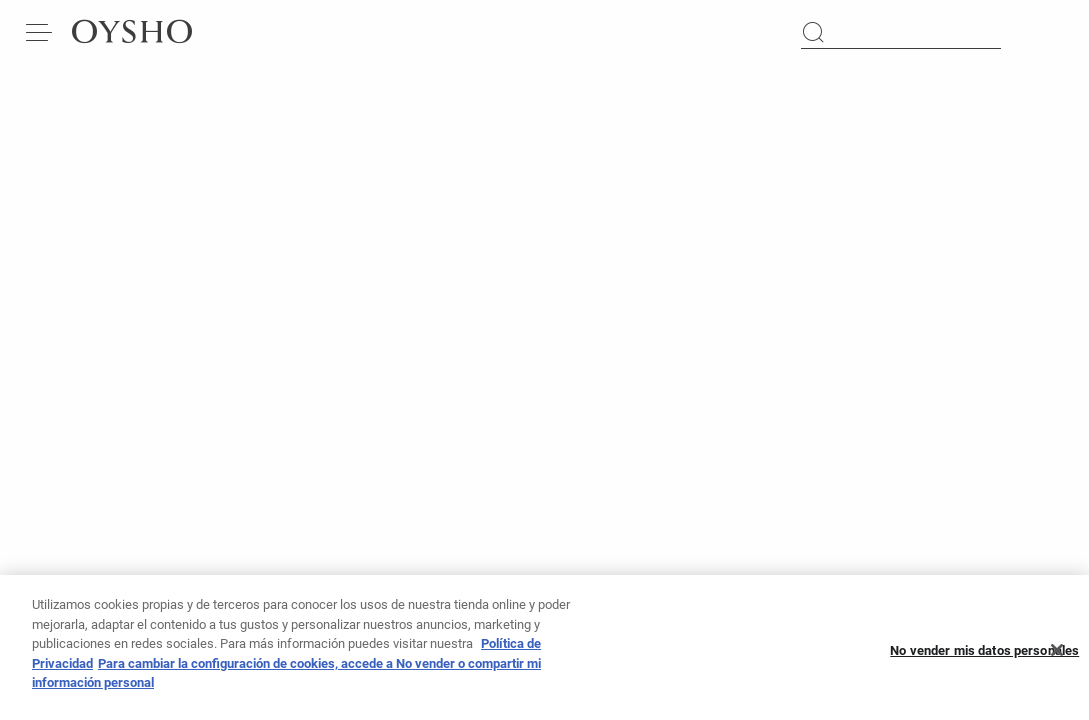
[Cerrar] (1057, 655)
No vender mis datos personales (984, 655)
